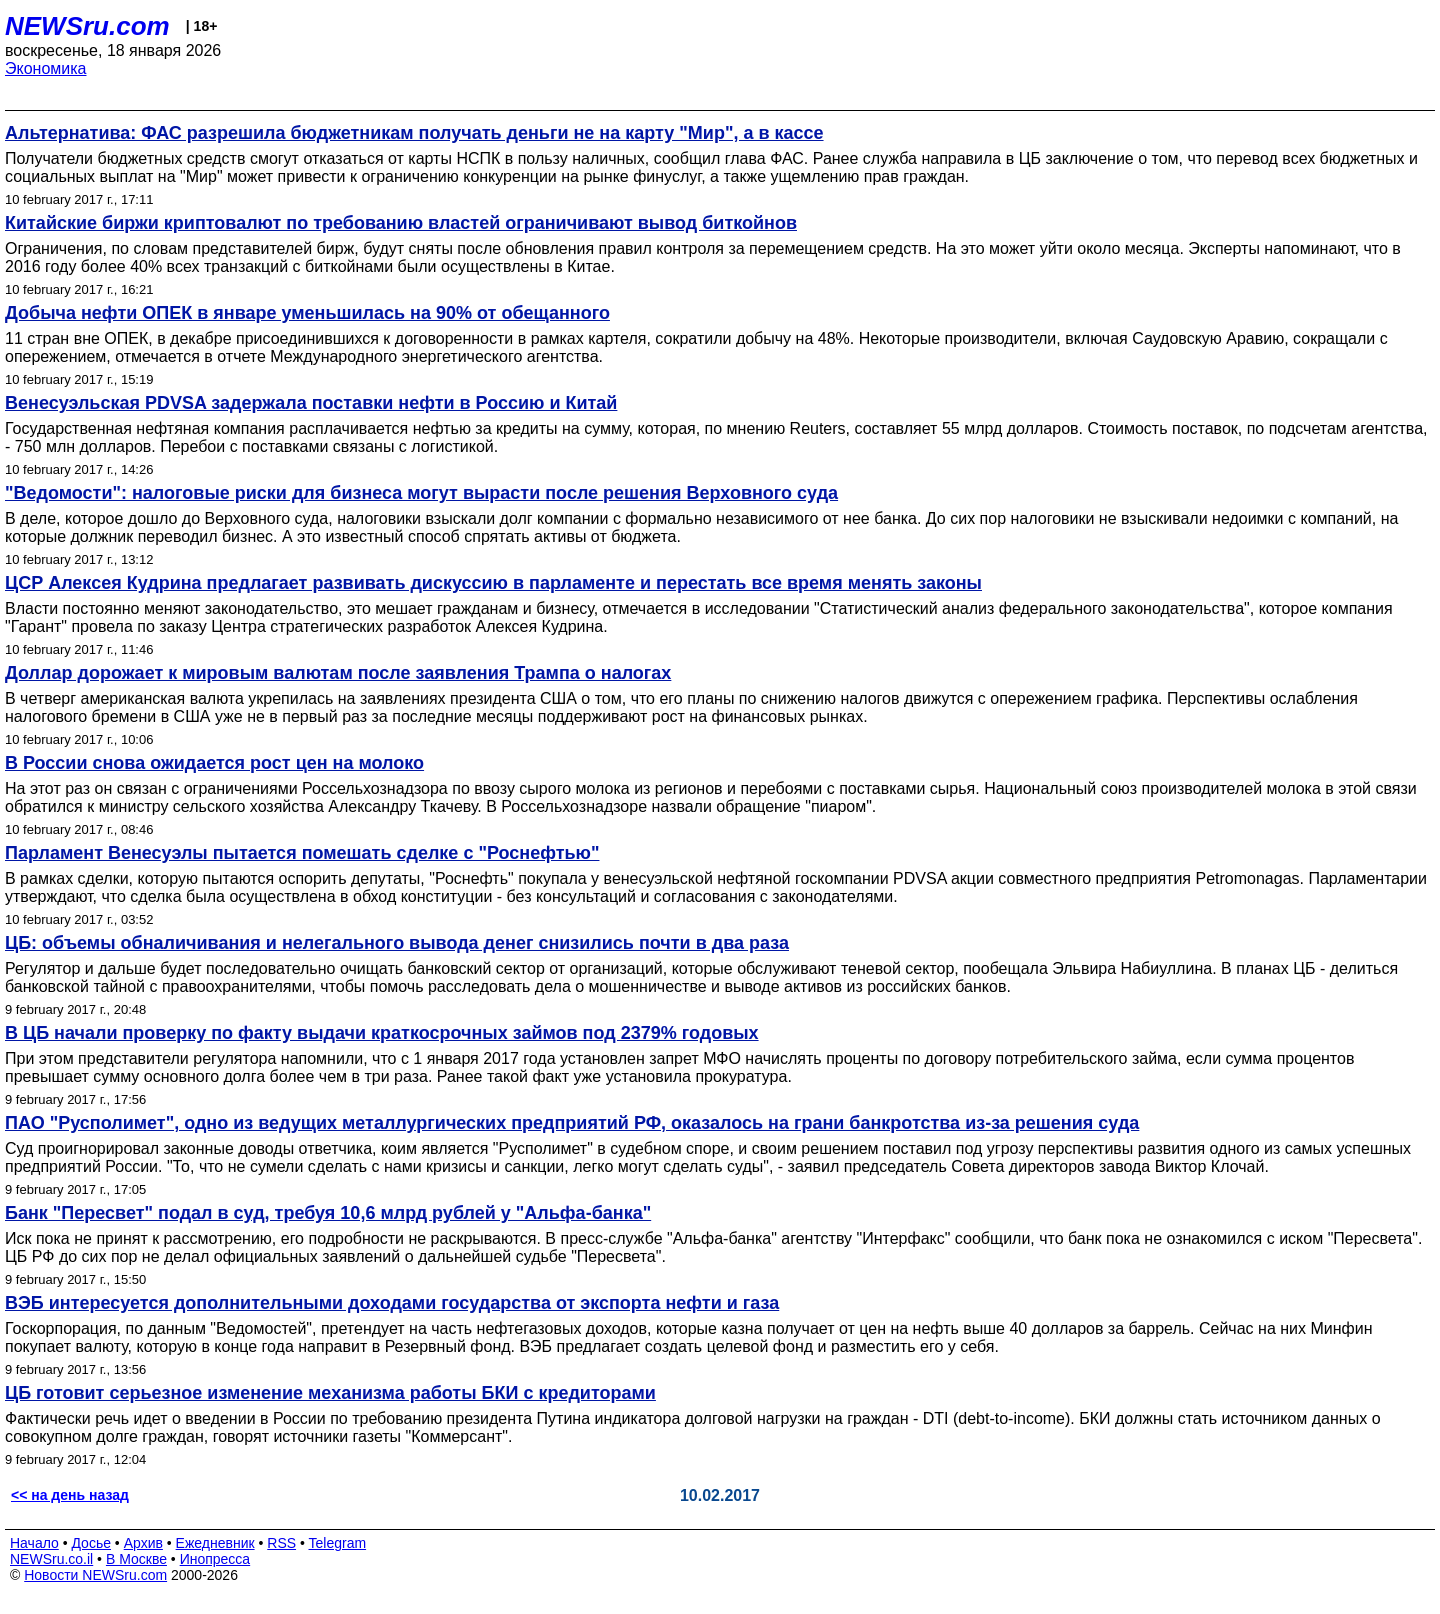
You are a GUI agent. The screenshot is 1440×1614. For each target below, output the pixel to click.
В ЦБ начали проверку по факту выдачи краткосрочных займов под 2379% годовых (382, 1033)
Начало (34, 1543)
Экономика (46, 68)
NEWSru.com (87, 26)
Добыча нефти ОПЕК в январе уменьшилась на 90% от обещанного (307, 313)
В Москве (136, 1559)
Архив (143, 1543)
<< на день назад (70, 1495)
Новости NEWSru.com (95, 1575)
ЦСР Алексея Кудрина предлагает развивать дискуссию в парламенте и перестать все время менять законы (493, 583)
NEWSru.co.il (51, 1559)
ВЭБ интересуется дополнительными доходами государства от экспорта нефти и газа (392, 1303)
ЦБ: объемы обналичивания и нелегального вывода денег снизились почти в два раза (397, 943)
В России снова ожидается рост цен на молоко (214, 763)
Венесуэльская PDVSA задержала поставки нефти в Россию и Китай (311, 403)
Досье (91, 1543)
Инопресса (215, 1559)
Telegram (338, 1543)
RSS (281, 1543)
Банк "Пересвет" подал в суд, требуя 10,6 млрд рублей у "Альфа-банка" (328, 1213)
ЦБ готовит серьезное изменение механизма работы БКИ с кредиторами (330, 1393)
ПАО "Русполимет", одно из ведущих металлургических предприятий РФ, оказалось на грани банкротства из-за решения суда (572, 1123)
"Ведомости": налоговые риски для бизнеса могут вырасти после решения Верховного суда (421, 493)
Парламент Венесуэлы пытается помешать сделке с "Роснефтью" (302, 853)
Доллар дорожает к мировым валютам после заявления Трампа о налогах (338, 673)
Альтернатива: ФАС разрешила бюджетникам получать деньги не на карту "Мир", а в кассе (414, 133)
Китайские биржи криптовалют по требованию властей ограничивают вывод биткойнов (401, 223)
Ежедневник (215, 1543)
